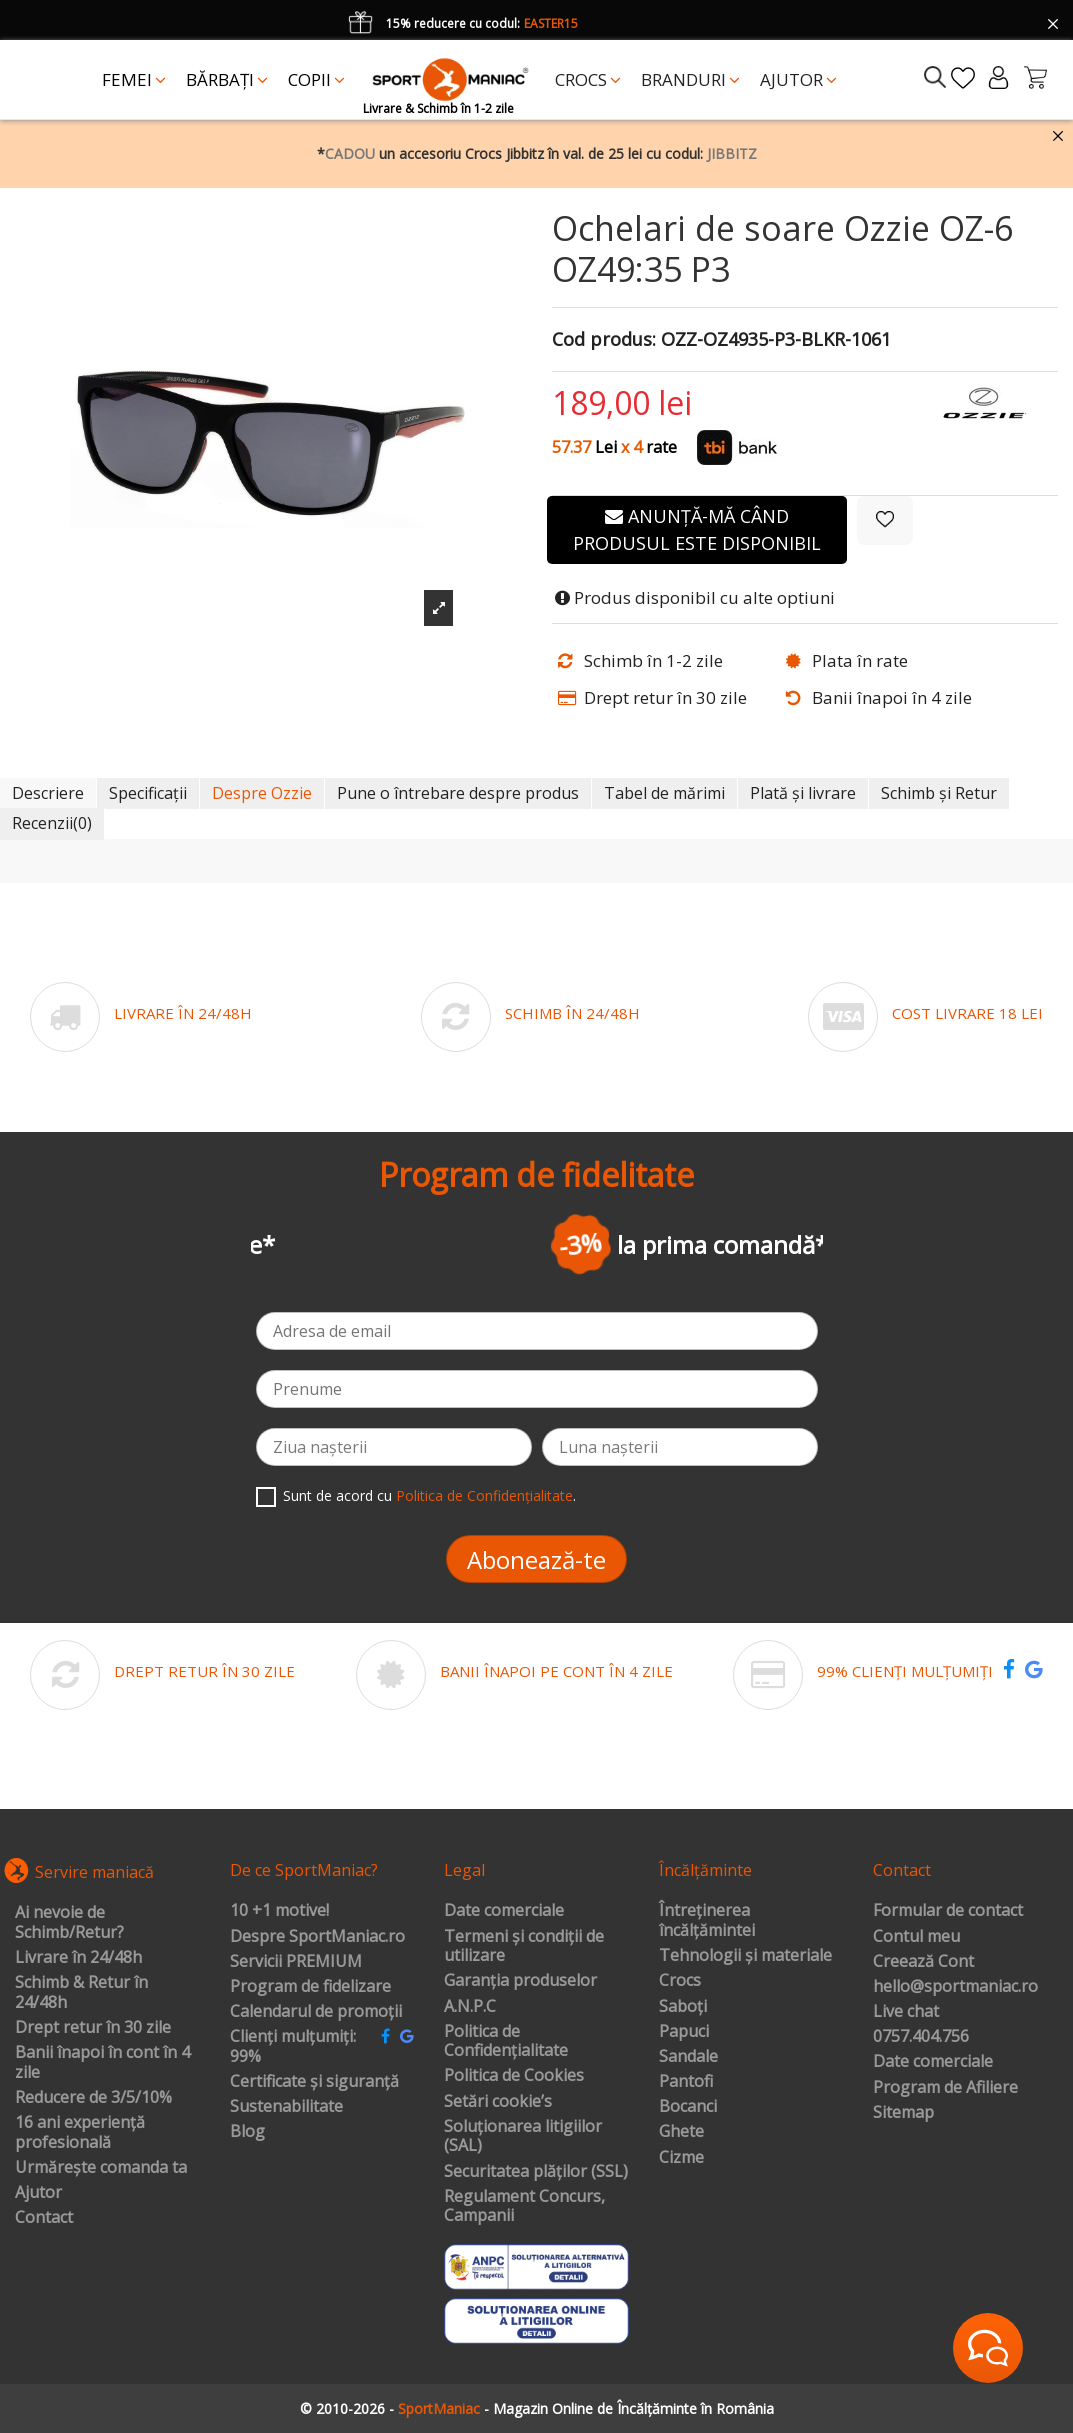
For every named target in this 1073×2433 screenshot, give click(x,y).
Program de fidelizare (310, 1987)
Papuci (684, 2032)
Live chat (906, 2012)
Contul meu (916, 1937)
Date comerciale (504, 1911)
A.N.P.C (470, 2007)
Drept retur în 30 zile (93, 2028)
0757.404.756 (921, 2037)
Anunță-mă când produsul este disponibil (697, 529)
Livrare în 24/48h (78, 1958)
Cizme (681, 2158)
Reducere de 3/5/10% (93, 2098)
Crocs (680, 1981)
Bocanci (688, 2107)
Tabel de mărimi (664, 793)
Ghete (681, 2132)
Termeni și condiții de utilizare (524, 1946)
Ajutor (38, 2193)
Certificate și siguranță (314, 2082)
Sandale (688, 2057)
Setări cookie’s (498, 2102)
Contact (44, 2218)
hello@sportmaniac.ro (955, 1987)
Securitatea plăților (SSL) (536, 2172)
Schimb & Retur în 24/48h (81, 1992)
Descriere (48, 793)
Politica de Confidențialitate (484, 1495)
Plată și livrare (803, 793)
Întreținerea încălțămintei (707, 1920)
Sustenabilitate (286, 2107)
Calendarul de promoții (316, 2012)
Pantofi (686, 2082)
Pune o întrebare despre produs (458, 793)
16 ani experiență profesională (80, 2132)
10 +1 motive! (279, 1911)
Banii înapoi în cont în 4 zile (102, 2062)
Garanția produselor (520, 1981)
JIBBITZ (732, 153)
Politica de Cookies (514, 2076)
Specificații (148, 793)
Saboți (683, 2007)
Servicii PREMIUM (296, 1962)
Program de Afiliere (945, 2088)
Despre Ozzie (262, 793)
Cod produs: (604, 340)
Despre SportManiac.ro (317, 1937)
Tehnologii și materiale (745, 1956)
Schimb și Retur (939, 793)
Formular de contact (948, 1911)
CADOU (350, 153)
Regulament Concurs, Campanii (524, 2206)
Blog (247, 2132)
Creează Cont (923, 1962)
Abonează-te (536, 1559)
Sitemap (903, 2113)
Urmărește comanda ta (101, 2168)
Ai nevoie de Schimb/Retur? (69, 1922)
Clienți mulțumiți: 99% (293, 2046)
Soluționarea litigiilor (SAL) (523, 2136)
